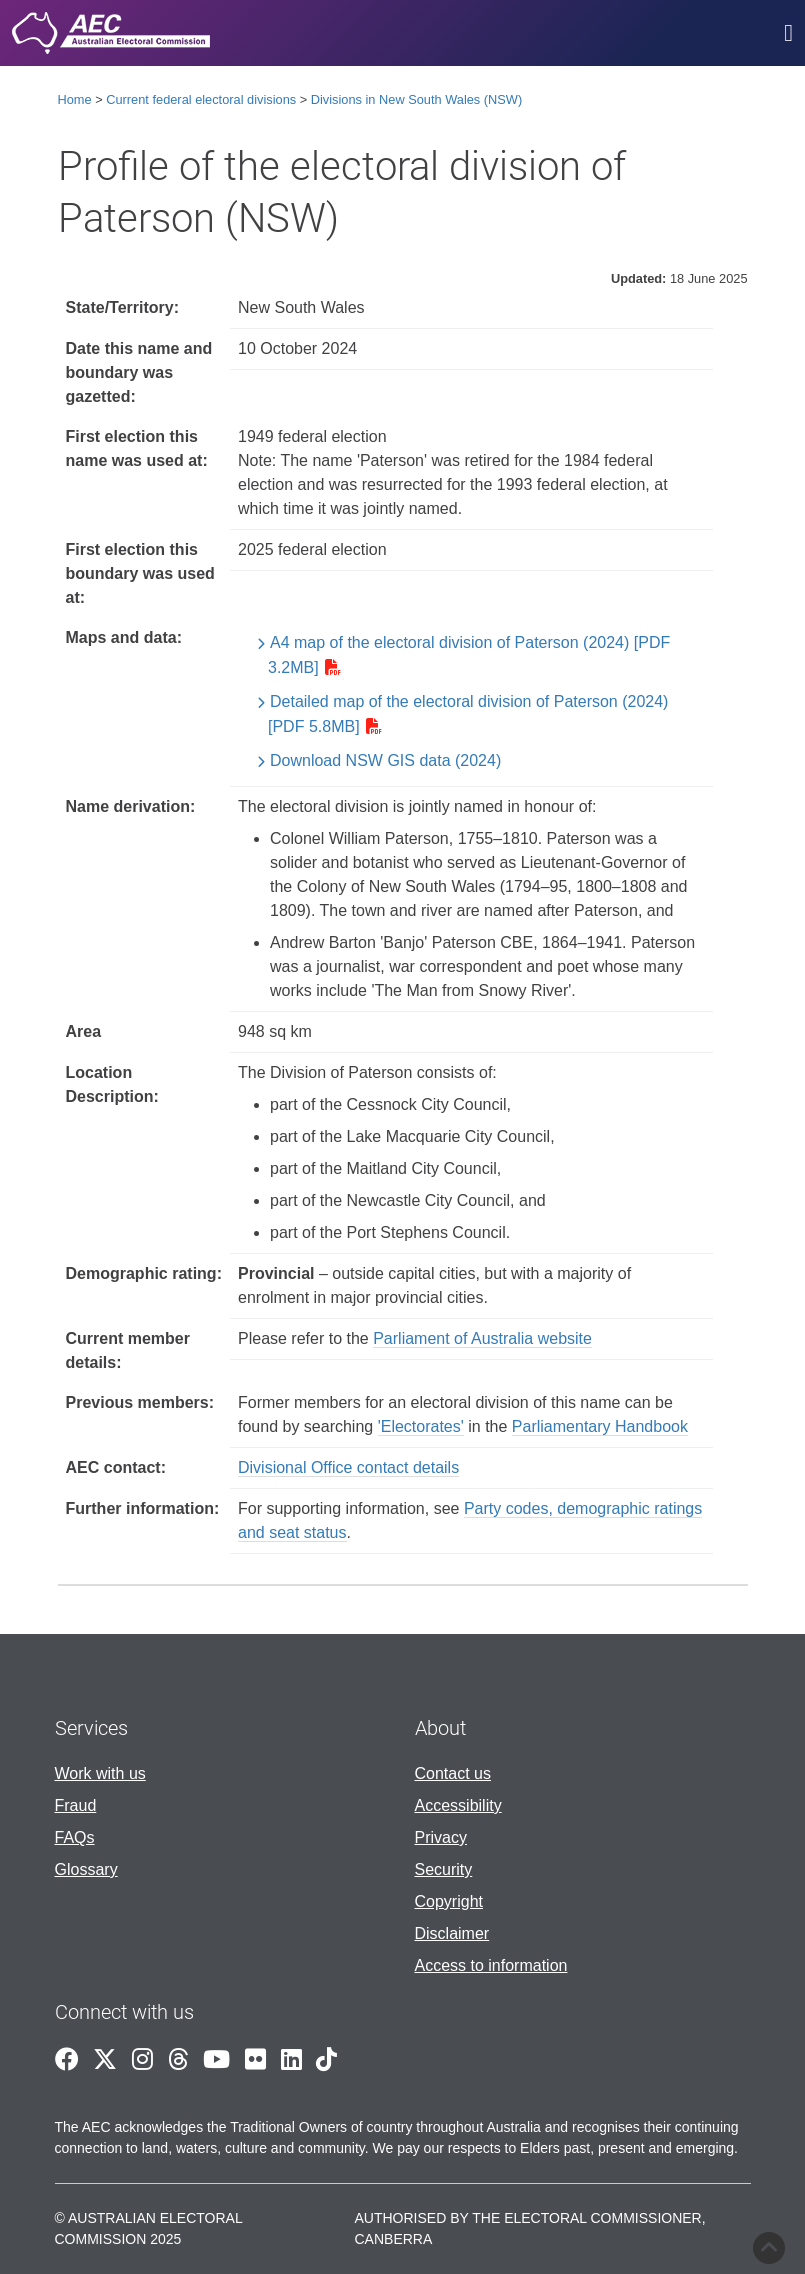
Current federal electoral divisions (201, 99)
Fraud (76, 1805)
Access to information (491, 1965)
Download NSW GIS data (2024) (385, 760)
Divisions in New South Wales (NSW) (416, 99)
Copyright (449, 1901)
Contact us (453, 1773)
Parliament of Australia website (482, 1338)
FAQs (75, 1837)
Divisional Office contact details (348, 1467)
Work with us (100, 1773)
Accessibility (458, 1805)
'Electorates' (421, 1426)
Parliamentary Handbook (600, 1426)
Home (75, 99)
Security (444, 1869)
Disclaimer (452, 1933)
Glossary (86, 1869)
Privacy (441, 1837)
